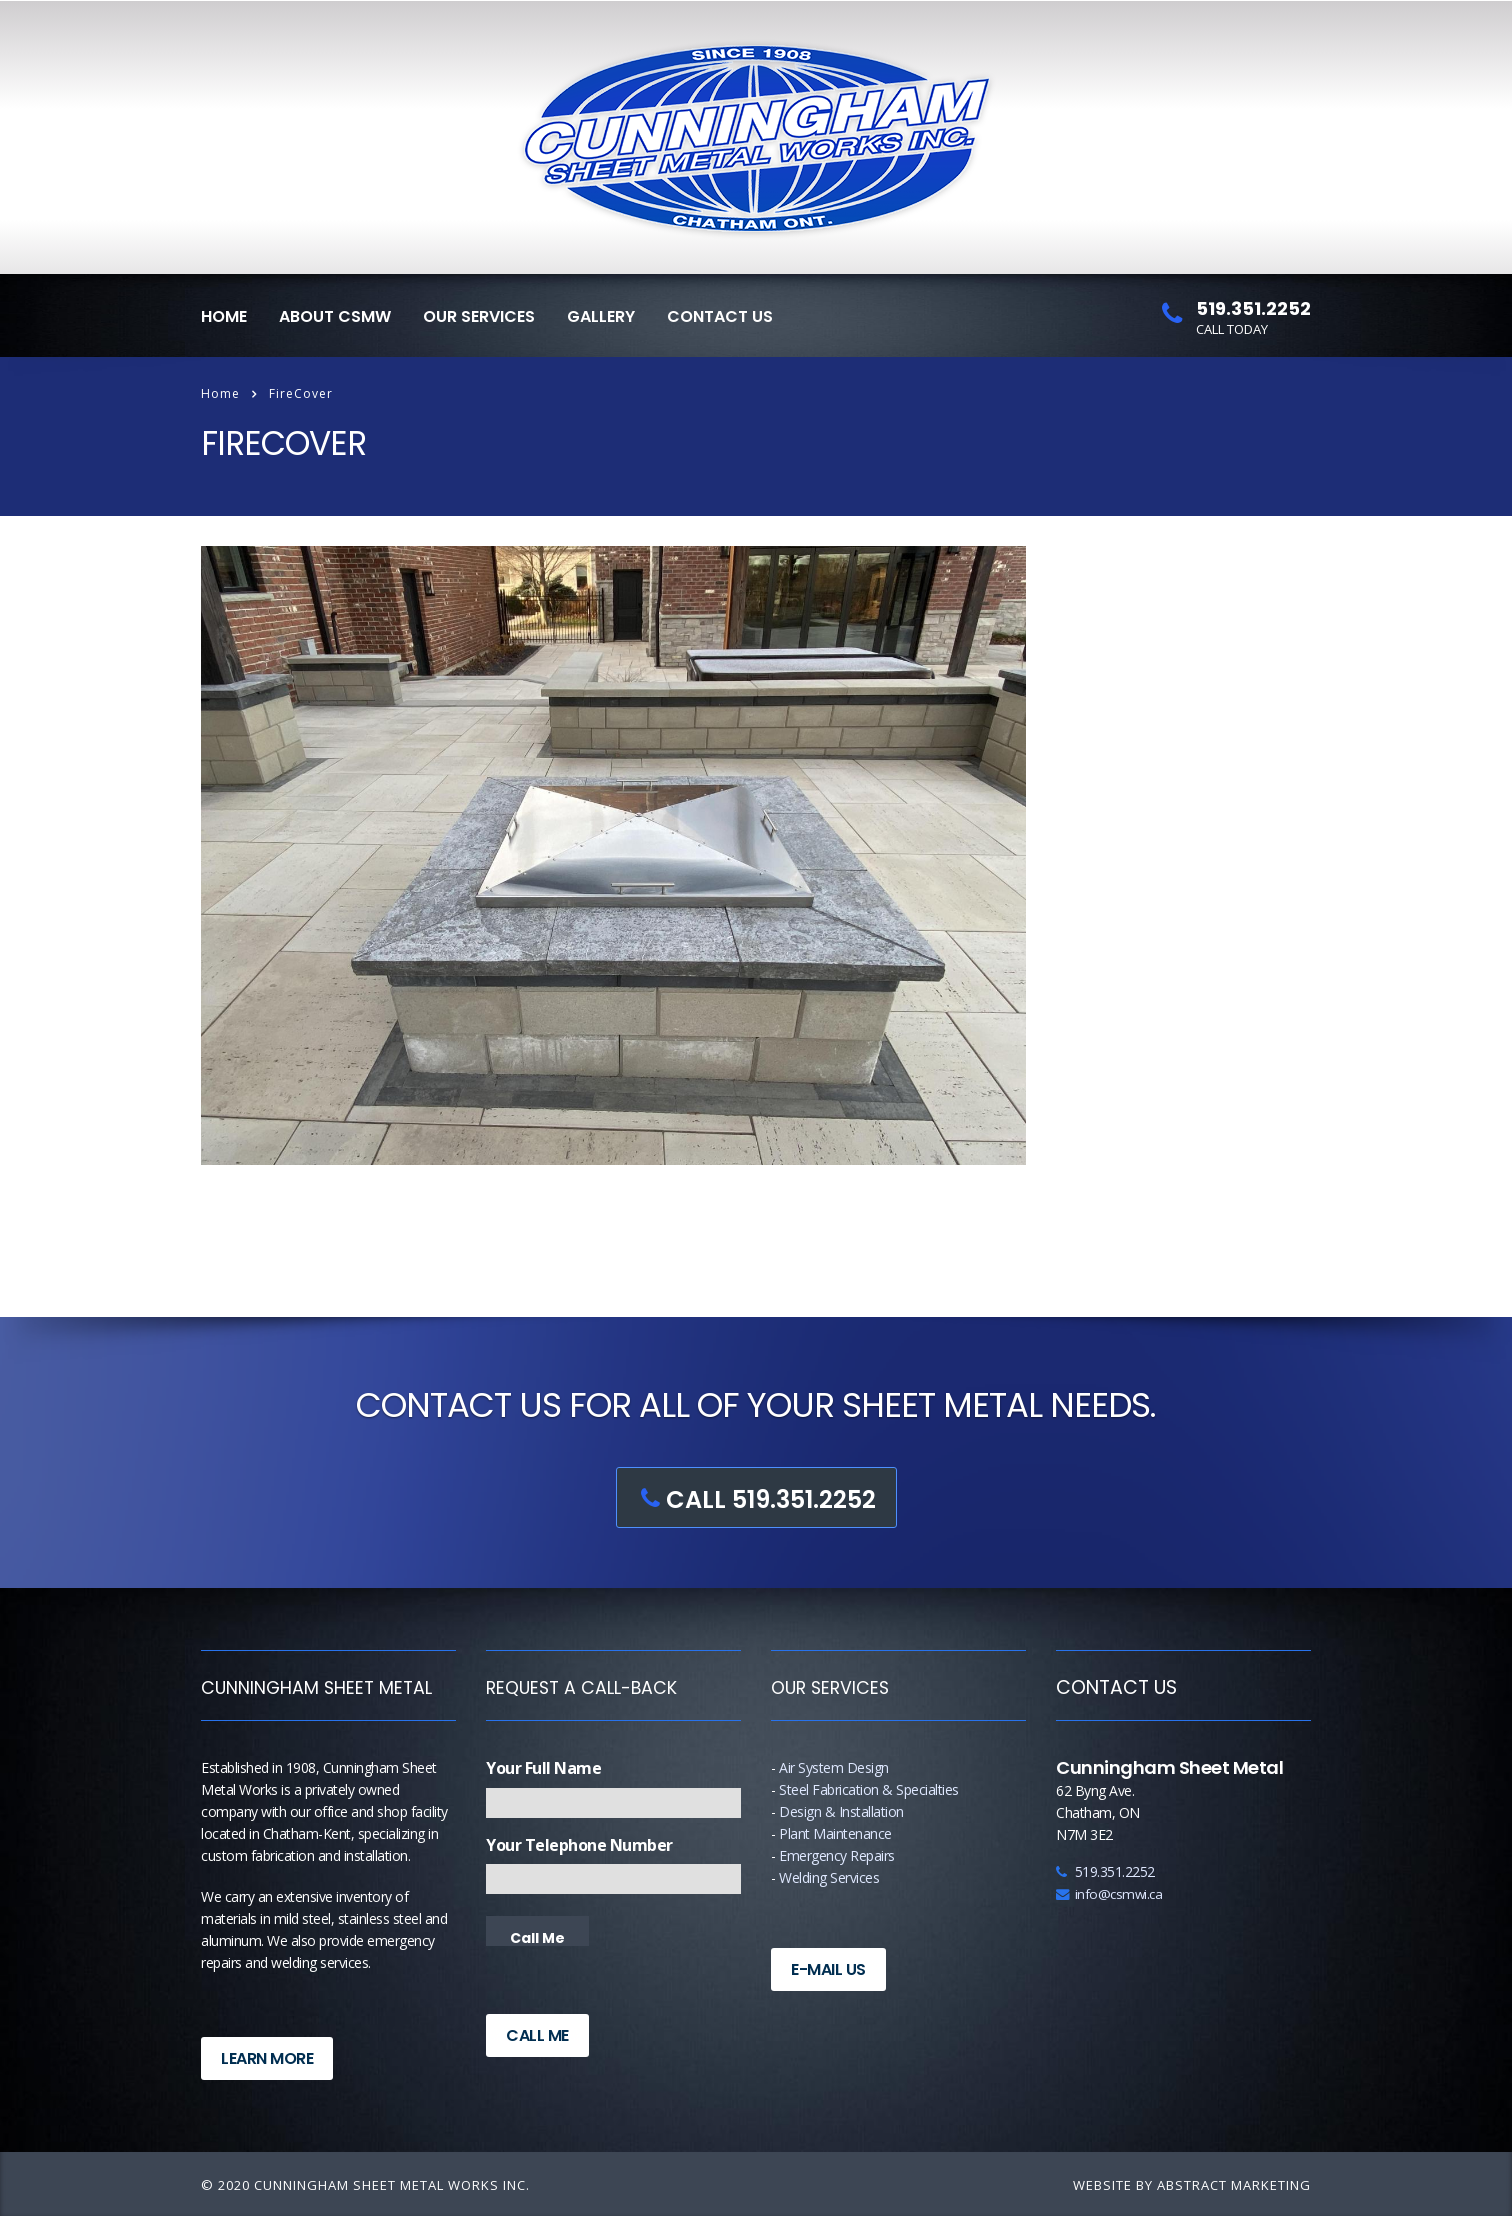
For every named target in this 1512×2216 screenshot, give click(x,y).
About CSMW (335, 316)
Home (224, 316)
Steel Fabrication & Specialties (869, 1789)
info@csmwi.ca (1109, 1894)
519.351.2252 (1105, 1871)
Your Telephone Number (579, 1845)
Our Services (479, 316)
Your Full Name (543, 1768)
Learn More (267, 2058)
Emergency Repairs (837, 1855)
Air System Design (834, 1767)
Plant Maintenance (835, 1833)
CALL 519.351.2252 (753, 1499)
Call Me (537, 2035)
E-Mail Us (828, 1969)
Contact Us (720, 316)
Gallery (601, 316)
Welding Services (829, 1877)
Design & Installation (841, 1811)
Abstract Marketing (1234, 2185)
